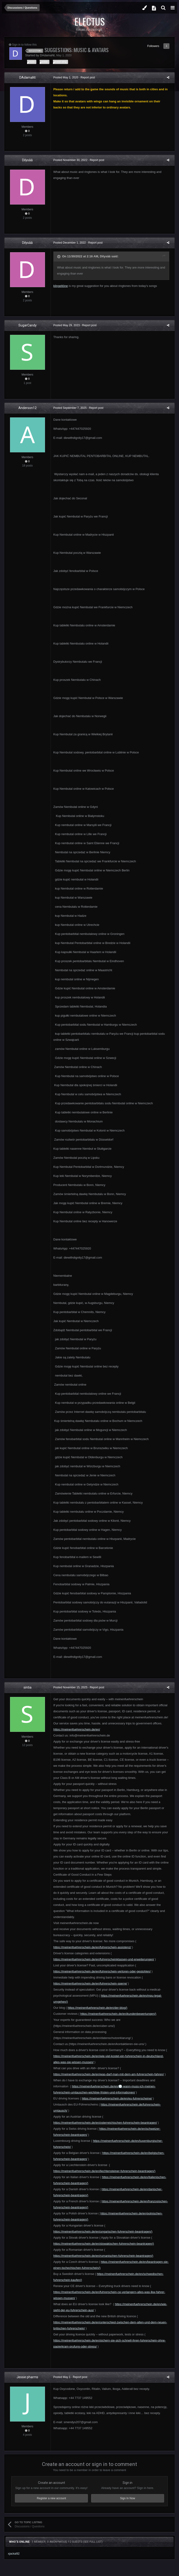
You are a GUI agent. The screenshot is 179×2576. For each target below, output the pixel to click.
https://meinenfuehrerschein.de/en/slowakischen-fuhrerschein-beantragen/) (105, 2243)
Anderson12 (27, 408)
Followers (153, 46)
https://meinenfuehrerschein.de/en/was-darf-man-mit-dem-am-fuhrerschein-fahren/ (110, 2074)
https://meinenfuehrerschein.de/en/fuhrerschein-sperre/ (92, 1983)
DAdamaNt (47, 55)
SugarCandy (27, 325)
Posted (67, 77)
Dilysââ (27, 160)
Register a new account (51, 2498)
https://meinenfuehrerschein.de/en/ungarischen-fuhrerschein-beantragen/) (105, 2231)
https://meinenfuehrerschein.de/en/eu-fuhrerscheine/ (119, 2098)
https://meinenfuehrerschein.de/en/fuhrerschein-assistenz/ (94, 1947)
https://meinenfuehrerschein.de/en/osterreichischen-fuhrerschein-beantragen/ (107, 2122)
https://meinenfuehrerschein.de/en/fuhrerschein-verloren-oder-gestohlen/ (104, 1971)
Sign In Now (127, 2498)
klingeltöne (62, 286)
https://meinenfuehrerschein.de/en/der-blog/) (99, 2007)
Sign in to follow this (24, 44)
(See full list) (93, 2541)
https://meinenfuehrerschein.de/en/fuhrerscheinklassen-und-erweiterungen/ (105, 1959)
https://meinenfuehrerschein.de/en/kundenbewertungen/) (120, 2013)
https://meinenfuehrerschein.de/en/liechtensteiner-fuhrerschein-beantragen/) (106, 2171)
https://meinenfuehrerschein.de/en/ (78, 1729)
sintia (27, 1687)
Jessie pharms (27, 2377)
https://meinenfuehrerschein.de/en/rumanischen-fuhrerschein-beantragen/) (105, 2255)
